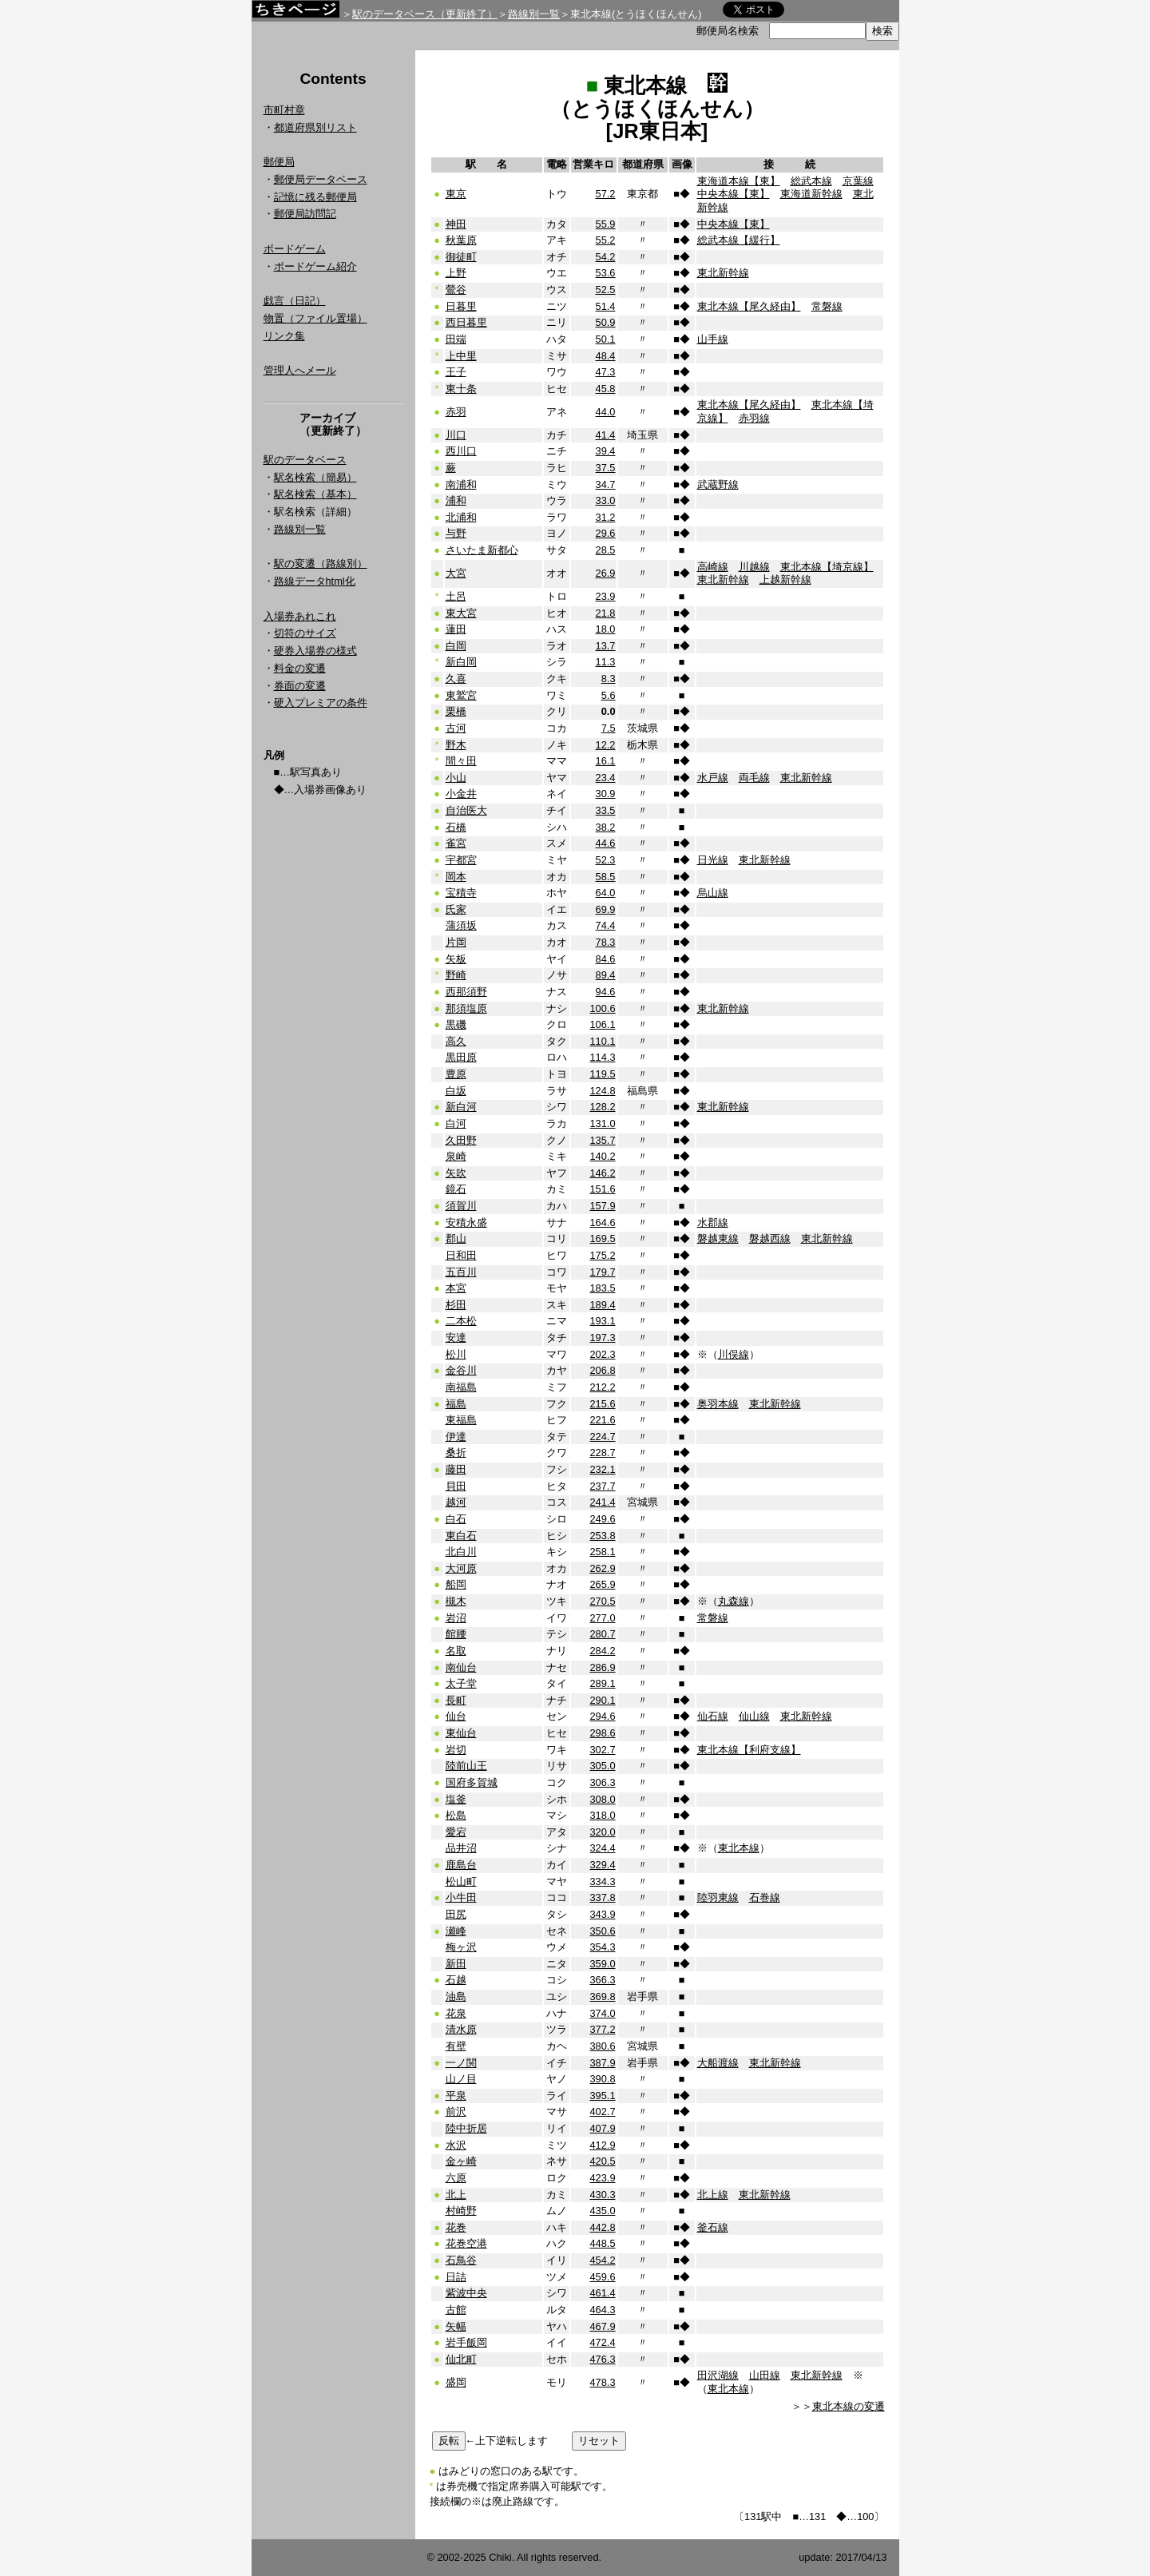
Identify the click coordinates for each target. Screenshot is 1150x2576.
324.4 (602, 1848)
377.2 (602, 2029)
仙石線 (712, 1716)
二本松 (461, 1321)
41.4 (606, 435)
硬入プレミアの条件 (320, 702)
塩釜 (456, 1799)
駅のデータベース (305, 460)
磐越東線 (718, 1238)
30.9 (606, 794)
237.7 (602, 1486)
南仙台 (461, 1667)
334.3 (602, 1881)
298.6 (602, 1733)
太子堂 (461, 1683)
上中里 (461, 356)
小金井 (461, 794)
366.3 (602, 1980)
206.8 (602, 1370)
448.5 (602, 2243)
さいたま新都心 (482, 550)
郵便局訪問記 (305, 214)
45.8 (606, 389)
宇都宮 (461, 860)
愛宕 (456, 1832)
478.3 (602, 2382)
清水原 (461, 2029)
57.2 (606, 194)
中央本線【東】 (733, 194)
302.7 (602, 1750)
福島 (456, 1404)
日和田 (461, 1255)
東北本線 (738, 1848)
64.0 (606, 893)
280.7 (602, 1634)
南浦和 (461, 484)
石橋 (456, 827)
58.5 (606, 877)
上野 (456, 273)
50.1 (606, 339)
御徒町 (461, 257)
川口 (456, 435)
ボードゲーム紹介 (315, 266)
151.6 (602, 1189)
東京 (456, 194)
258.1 (602, 1552)
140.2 (602, 1156)
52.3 (606, 860)
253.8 (602, 1536)
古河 (456, 728)
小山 (456, 778)
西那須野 (466, 992)
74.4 (606, 925)
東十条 (461, 389)
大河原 (461, 1568)
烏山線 (712, 893)
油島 (456, 1996)
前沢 (456, 2112)
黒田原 (461, 1057)
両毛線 (754, 778)
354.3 (602, 1947)
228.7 (602, 1453)
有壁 (456, 2046)
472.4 (602, 2342)
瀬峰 (456, 1931)
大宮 (456, 573)
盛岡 (456, 2382)
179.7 (602, 1272)
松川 (456, 1354)
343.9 (602, 1914)
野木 (456, 745)
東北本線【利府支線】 (749, 1750)
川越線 (754, 567)
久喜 (456, 679)
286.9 (602, 1667)
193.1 (602, 1321)
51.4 (606, 306)
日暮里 (461, 306)
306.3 (602, 1782)
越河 (456, 1502)
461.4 (602, 2293)
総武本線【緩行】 (738, 240)
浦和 (456, 500)
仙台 (456, 1716)
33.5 (606, 810)
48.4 (606, 356)
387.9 (602, 2063)
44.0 (606, 412)
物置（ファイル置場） (315, 318)
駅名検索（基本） (315, 494)
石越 (456, 1980)
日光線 (712, 860)
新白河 (461, 1107)
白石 (456, 1519)
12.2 (606, 745)
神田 (456, 224)
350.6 (602, 1931)
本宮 (456, 1288)
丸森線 (733, 1601)
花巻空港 (466, 2243)
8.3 (608, 679)
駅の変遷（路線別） (320, 564)
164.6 (602, 1222)
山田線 (764, 2375)
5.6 (608, 695)
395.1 (602, 2096)
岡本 (456, 877)
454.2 (602, 2260)
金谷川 (461, 1370)
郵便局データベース (320, 179)
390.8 (602, 2079)
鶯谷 (456, 290)
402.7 (602, 2112)
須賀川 (461, 1206)
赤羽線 (754, 418)
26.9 (606, 573)
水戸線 (712, 778)
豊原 (456, 1074)
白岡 (456, 646)
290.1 (602, 1700)
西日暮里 (466, 322)
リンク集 (284, 336)
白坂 (456, 1091)
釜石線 (712, 2227)
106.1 (602, 1024)
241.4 (602, 1502)
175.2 (602, 1255)
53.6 (606, 273)
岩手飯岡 (466, 2342)
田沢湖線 (718, 2375)
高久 (456, 1041)
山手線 (712, 339)
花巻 (456, 2227)
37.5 (606, 468)
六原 (456, 2178)
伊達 (456, 1437)
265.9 (602, 1584)
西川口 (461, 451)
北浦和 (461, 517)
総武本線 (811, 181)
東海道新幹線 (811, 194)
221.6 (602, 1420)
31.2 (606, 517)
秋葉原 (461, 240)
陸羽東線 (718, 1897)
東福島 (461, 1420)
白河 (456, 1123)
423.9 (602, 2178)
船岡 (456, 1584)
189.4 (602, 1305)
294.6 (602, 1716)
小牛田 (461, 1897)
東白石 (461, 1536)
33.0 (606, 500)
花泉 (456, 2013)
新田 (456, 1964)
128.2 (602, 1107)
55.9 (606, 224)
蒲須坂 (461, 925)
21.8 (606, 613)
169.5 (602, 1238)
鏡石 (456, 1189)
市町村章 (284, 110)
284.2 (602, 1651)
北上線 (712, 2195)
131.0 (602, 1123)
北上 (456, 2195)
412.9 (602, 2145)
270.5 (602, 1601)
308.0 (602, 1799)
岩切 (456, 1750)
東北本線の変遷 (848, 2406)
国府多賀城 (472, 1782)
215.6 (602, 1404)
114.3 (602, 1057)
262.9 (602, 1568)
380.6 (602, 2046)
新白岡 (461, 662)
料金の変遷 (300, 668)
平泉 (456, 2096)
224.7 (602, 1437)
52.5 (606, 290)
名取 (456, 1651)
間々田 (461, 761)
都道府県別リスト (315, 127)
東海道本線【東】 (738, 181)
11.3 (606, 662)
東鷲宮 (461, 695)
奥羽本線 (718, 1404)
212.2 (602, 1387)
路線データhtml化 (314, 581)
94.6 (606, 992)
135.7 (602, 1140)
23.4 (606, 778)
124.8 (602, 1091)
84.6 (606, 959)
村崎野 (461, 2211)
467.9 (602, 2326)
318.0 (602, 1815)
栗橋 (456, 711)
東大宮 (461, 613)
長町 (456, 1700)
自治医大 (466, 810)
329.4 (602, 1865)
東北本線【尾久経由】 (749, 306)
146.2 (602, 1173)
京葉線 (858, 181)
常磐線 (827, 306)
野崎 (456, 975)
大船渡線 (718, 2063)
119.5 (602, 1074)
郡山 (456, 1238)
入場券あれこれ (300, 616)
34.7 (606, 484)
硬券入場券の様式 (315, 651)
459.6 (602, 2277)
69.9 (606, 909)
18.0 (606, 629)
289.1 (602, 1683)
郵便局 (279, 162)
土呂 (456, 596)
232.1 (602, 1469)
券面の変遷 (300, 686)
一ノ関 (461, 2063)
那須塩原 (466, 1008)
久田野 (461, 1140)
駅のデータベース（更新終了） (425, 14)
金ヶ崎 (461, 2161)
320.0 (602, 1832)
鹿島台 (461, 1865)
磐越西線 (770, 1238)
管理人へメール (300, 370)
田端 (456, 339)
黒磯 (456, 1024)
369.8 (602, 1996)
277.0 (602, 1618)
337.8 (602, 1897)
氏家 (456, 909)
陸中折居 (466, 2128)
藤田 (456, 1469)
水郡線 (712, 1222)
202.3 (602, 1354)
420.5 (602, 2161)
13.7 (606, 646)
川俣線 (733, 1354)
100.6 (602, 1008)
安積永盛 (466, 1222)
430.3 (602, 2195)
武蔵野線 (718, 484)
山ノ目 (461, 2079)
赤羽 (456, 412)
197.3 (602, 1338)
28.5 (606, 550)
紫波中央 (466, 2293)
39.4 (606, 451)
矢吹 (456, 1173)
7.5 (608, 728)
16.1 (606, 761)
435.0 (602, 2211)
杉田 (456, 1305)
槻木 (456, 1601)
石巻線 (764, 1897)
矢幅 (456, 2326)
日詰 (456, 2277)
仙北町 (461, 2359)
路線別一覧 (534, 14)
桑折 (456, 1453)
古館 (456, 2310)
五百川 (461, 1272)
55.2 (606, 240)
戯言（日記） (295, 301)
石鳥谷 (461, 2260)
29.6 (606, 533)
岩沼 (456, 1618)
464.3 (602, 2310)
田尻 (456, 1914)
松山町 (461, 1881)
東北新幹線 (723, 273)
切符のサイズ (305, 633)
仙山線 (754, 1716)
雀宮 (456, 843)
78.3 (606, 942)
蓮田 (456, 629)
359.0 (602, 1964)
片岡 (456, 942)
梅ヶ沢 (461, 1947)
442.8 (602, 2227)
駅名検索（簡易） (315, 477)
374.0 (602, 2013)
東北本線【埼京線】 (827, 567)
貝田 (456, 1486)
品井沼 (461, 1848)
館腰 (456, 1634)
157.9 (602, 1206)
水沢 (456, 2145)
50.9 (606, 322)
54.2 (606, 257)
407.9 (602, 2128)
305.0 (602, 1766)
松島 (456, 1815)
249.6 (602, 1519)
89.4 (606, 975)
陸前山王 (466, 1766)
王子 (456, 372)
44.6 (606, 843)
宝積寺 (461, 893)
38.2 (606, 827)
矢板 (456, 959)
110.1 (602, 1041)
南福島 (461, 1387)
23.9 (606, 596)
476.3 (602, 2359)
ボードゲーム (295, 249)
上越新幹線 (785, 579)
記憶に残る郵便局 (315, 197)
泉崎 (456, 1156)
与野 (456, 533)
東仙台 (461, 1733)
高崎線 (712, 567)
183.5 (602, 1288)
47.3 (606, 372)
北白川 (461, 1552)
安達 (456, 1338)
